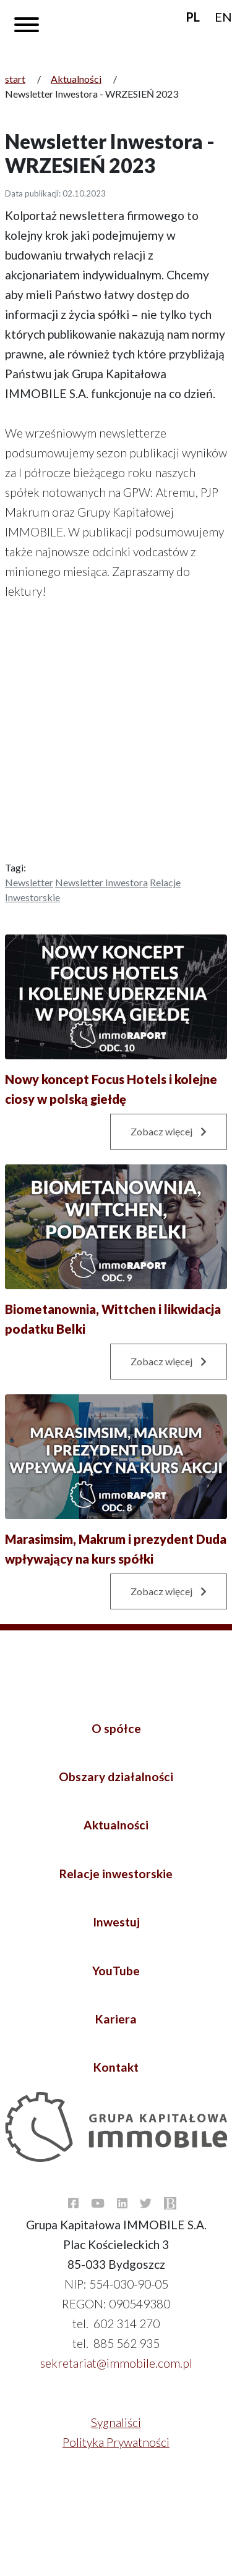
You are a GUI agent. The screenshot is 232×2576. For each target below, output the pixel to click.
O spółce (116, 1728)
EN (223, 16)
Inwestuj (116, 1922)
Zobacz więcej (169, 1131)
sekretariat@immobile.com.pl (116, 2363)
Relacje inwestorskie (116, 1873)
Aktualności (76, 79)
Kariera (116, 2019)
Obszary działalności (116, 1776)
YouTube (116, 1971)
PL (193, 16)
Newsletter (29, 882)
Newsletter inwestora (101, 882)
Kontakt (116, 2067)
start (15, 79)
